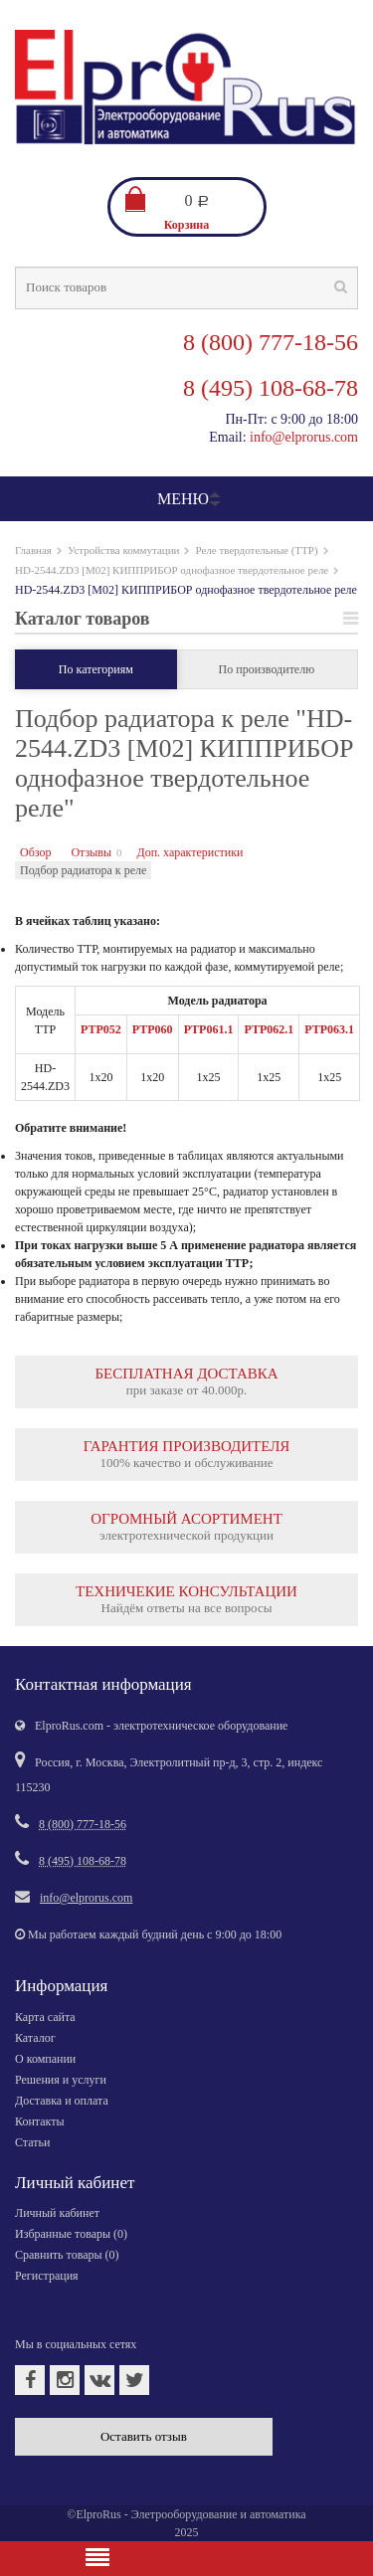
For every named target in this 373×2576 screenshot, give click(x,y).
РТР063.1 (329, 1029)
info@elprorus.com (304, 437)
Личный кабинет (57, 2213)
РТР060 (152, 1029)
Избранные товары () (71, 2234)
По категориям (96, 669)
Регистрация (47, 2276)
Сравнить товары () (67, 2255)
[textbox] (186, 288)
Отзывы (91, 852)
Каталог (35, 2038)
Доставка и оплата (61, 2101)
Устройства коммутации (124, 550)
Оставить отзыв (143, 2436)
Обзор (35, 852)
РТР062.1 (268, 1029)
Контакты (40, 2121)
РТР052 (101, 1029)
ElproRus (98, 2514)
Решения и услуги (60, 2080)
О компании (45, 2059)
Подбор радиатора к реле (83, 870)
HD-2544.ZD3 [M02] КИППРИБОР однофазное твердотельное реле (171, 570)
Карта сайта (45, 2017)
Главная (33, 550)
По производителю (267, 669)
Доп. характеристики (189, 852)
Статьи (32, 2142)
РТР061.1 (209, 1029)
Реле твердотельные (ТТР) (256, 550)
